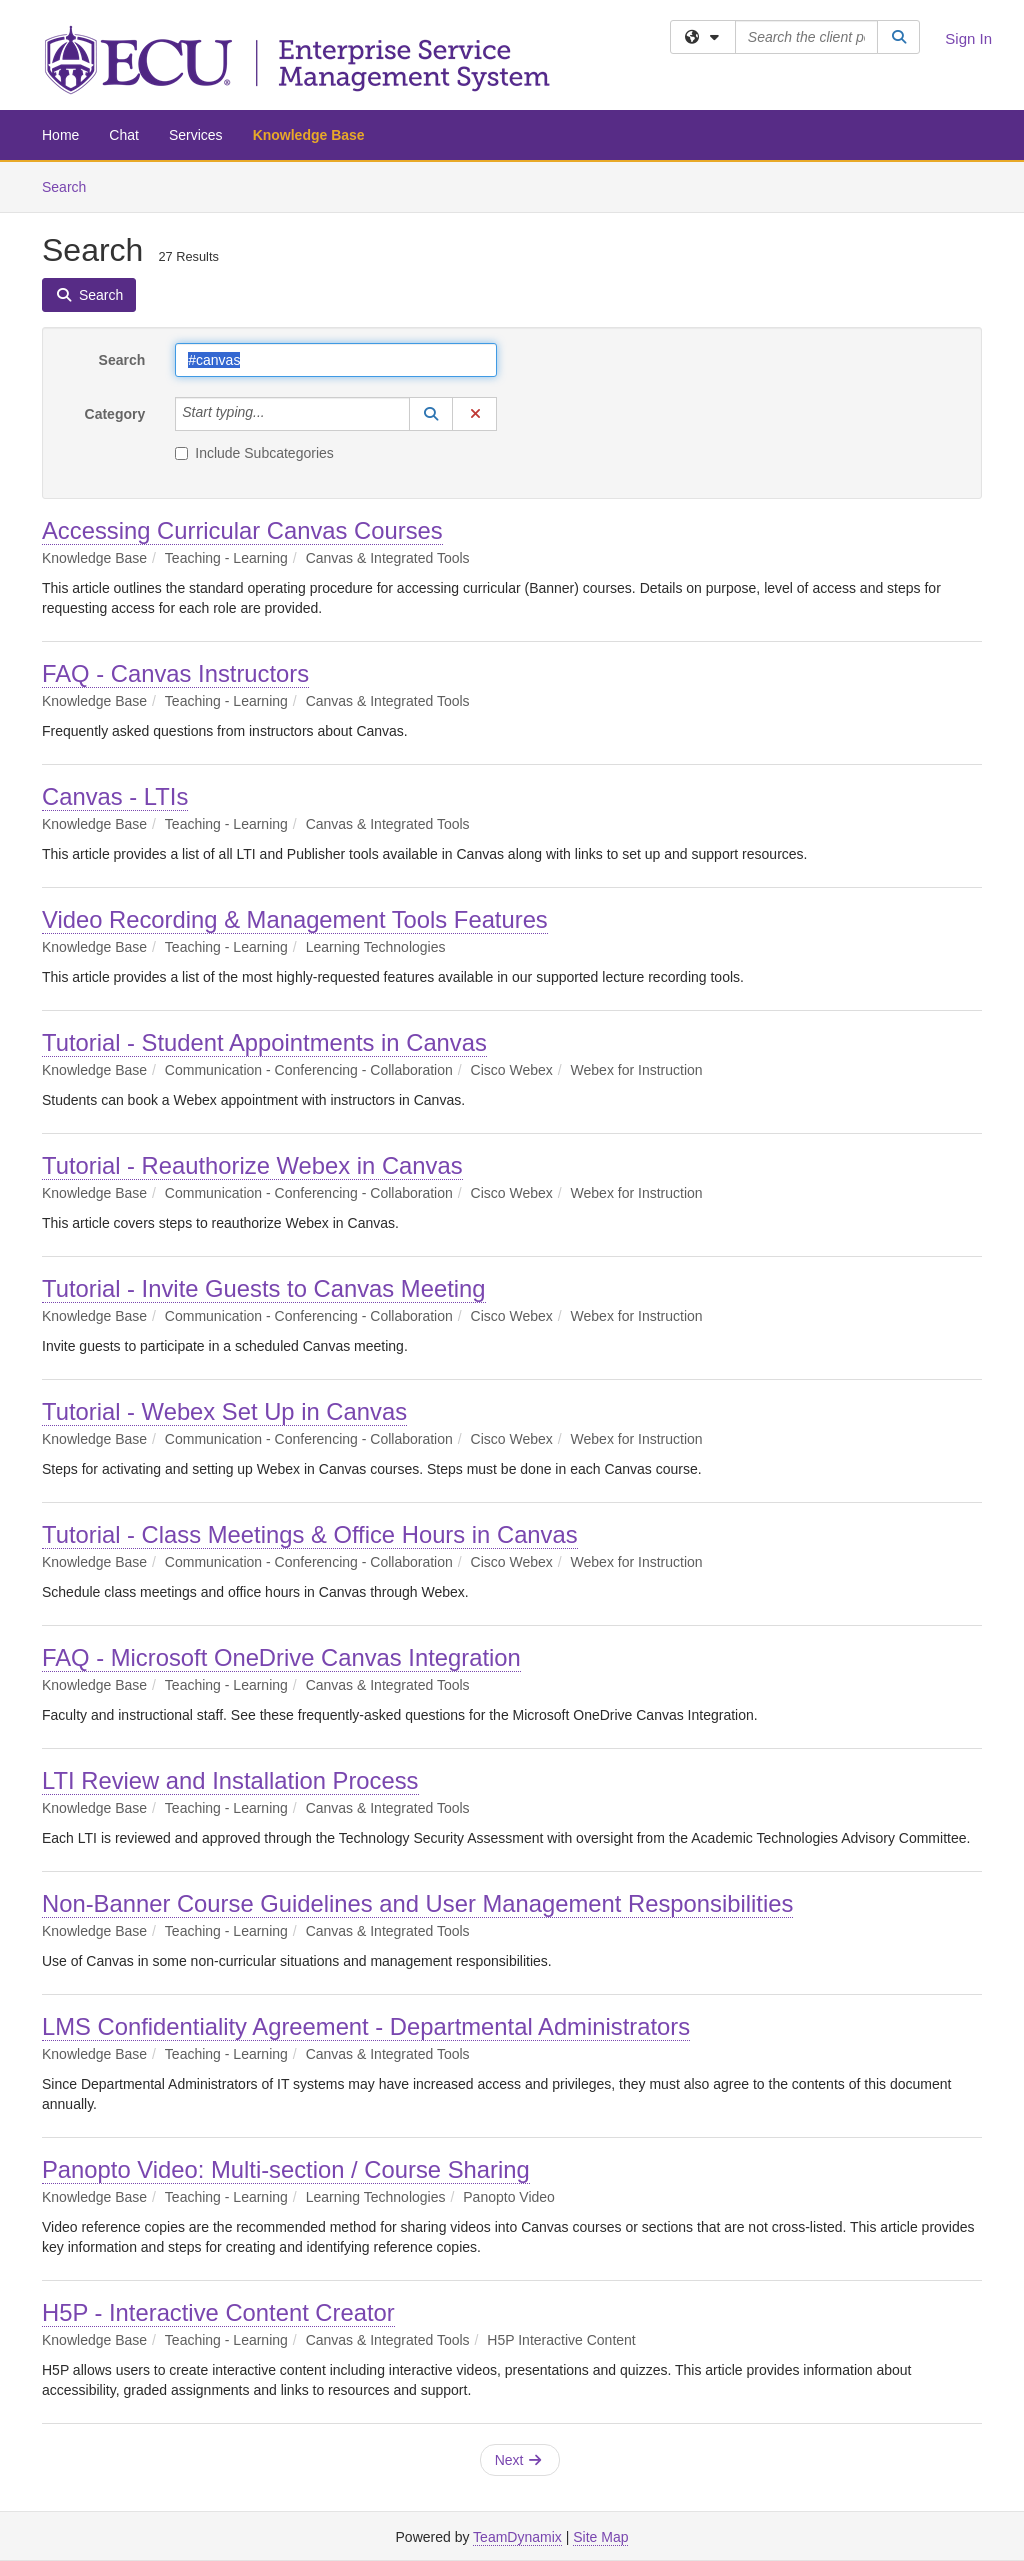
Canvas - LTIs (115, 796)
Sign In (968, 38)
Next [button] (518, 2460)
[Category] (276, 414)
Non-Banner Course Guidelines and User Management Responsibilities (417, 1903)
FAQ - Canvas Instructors (175, 673)
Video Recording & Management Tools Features (295, 919)
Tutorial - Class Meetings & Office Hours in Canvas (310, 1534)
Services (196, 135)
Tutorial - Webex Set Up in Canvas (224, 1411)
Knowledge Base (309, 135)
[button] (431, 414)
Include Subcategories (254, 453)
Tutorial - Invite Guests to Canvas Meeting (264, 1288)
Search (71, 185)
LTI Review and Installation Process (230, 1780)
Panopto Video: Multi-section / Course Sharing (286, 2169)
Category (115, 414)
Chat (124, 135)
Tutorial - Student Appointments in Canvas (264, 1042)
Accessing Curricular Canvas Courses (242, 530)
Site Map (600, 2537)
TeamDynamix (517, 2537)
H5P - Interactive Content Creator (218, 2312)
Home (60, 135)
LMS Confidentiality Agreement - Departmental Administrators (366, 2026)
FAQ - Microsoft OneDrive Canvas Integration (281, 1657)
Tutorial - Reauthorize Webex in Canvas (252, 1165)
